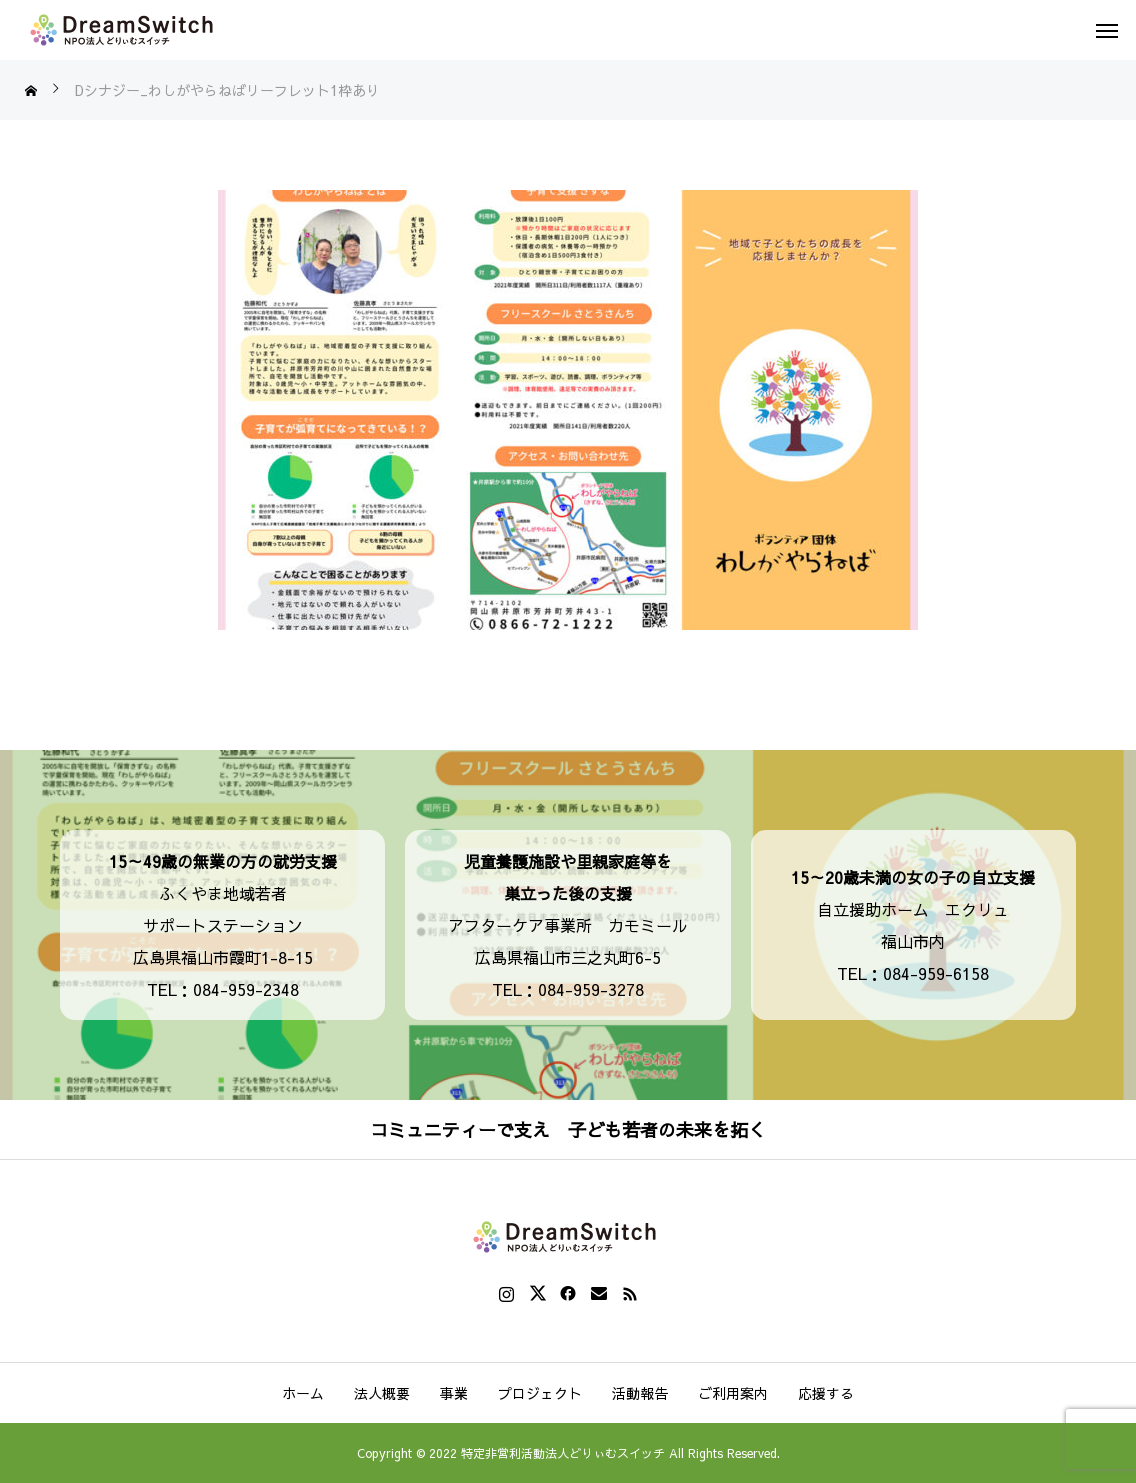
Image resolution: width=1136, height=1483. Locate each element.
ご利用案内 (733, 1393)
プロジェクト (540, 1393)
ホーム (303, 1393)
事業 (454, 1393)
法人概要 (382, 1393)
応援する (826, 1393)
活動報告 (640, 1393)
